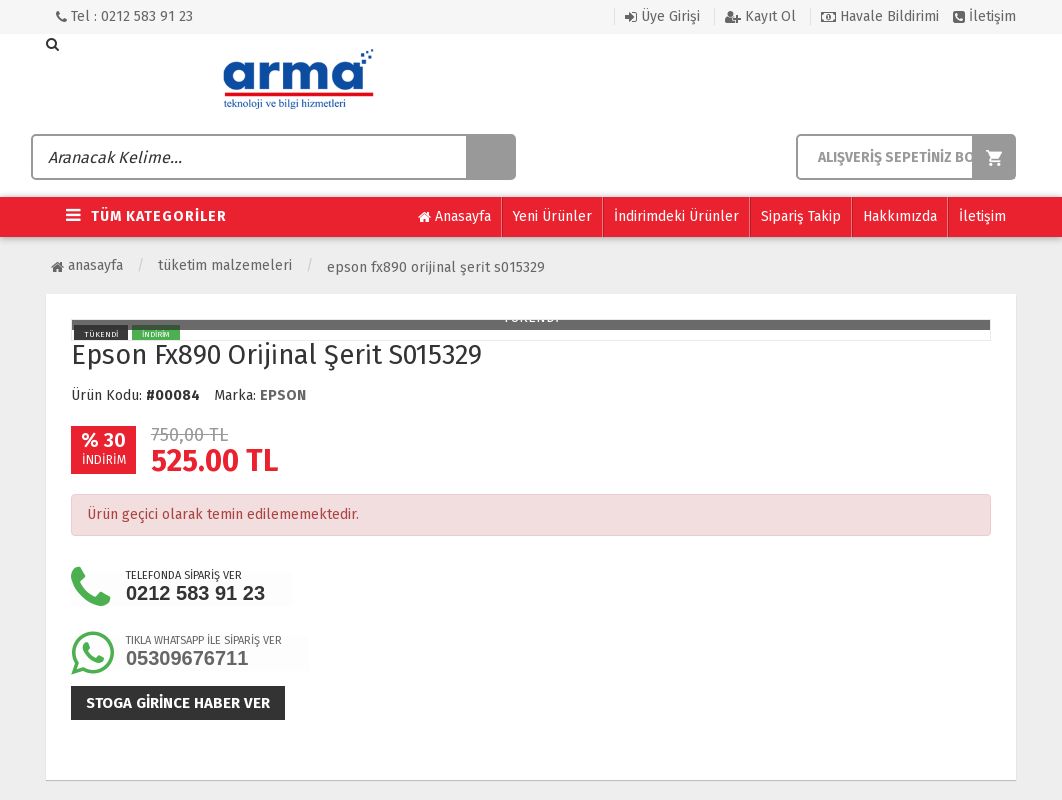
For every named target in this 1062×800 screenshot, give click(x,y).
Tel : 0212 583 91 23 (124, 16)
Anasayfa (454, 217)
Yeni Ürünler (552, 216)
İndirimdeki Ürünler (676, 216)
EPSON (283, 395)
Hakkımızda (900, 216)
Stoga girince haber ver (178, 703)
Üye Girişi (662, 16)
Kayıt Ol (760, 16)
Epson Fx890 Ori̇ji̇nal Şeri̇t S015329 (436, 267)
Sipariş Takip (801, 216)
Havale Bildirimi (880, 16)
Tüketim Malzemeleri (225, 265)
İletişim (984, 16)
